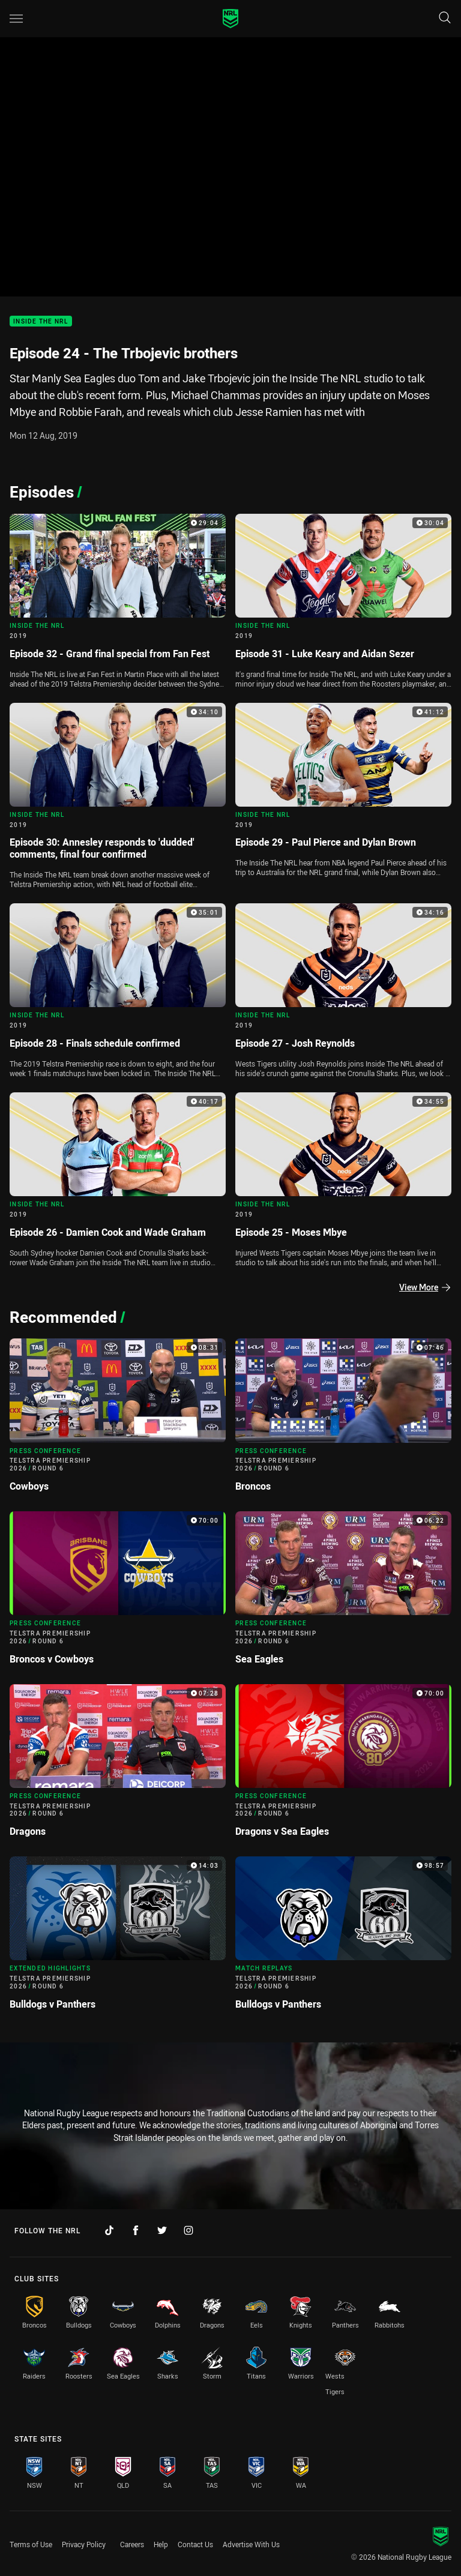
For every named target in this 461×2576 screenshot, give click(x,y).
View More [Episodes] (424, 1287)
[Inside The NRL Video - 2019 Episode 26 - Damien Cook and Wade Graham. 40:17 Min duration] (118, 1182)
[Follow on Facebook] (135, 2230)
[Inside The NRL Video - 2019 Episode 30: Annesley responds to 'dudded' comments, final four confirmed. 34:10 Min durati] (118, 798)
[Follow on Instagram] (188, 2230)
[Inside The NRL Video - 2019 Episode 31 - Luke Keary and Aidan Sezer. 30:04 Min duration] (343, 603)
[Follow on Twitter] (162, 2230)
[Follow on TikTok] (109, 2230)
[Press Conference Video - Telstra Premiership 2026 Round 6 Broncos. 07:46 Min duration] (343, 1420)
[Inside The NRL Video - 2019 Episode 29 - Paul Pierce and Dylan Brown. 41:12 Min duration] (343, 792)
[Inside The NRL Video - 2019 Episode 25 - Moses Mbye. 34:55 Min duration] (343, 1182)
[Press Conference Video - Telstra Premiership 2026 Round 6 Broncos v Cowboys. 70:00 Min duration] (118, 1593)
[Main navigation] (16, 18)
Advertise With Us (251, 2544)
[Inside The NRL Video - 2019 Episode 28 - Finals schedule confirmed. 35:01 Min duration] (118, 993)
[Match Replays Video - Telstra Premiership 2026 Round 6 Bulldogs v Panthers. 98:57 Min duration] (343, 1938)
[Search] (444, 18)
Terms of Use (31, 2544)
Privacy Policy (84, 2544)
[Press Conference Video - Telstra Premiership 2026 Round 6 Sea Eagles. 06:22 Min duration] (343, 1593)
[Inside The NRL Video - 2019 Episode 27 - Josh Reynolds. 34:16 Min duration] (343, 993)
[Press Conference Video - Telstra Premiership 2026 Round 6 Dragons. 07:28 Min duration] (118, 1765)
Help (161, 2544)
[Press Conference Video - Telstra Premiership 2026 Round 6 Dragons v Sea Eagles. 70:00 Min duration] (343, 1765)
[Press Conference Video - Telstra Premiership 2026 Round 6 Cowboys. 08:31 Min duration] (118, 1420)
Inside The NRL (40, 321)
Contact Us (195, 2544)
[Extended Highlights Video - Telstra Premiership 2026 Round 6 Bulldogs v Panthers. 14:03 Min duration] (118, 1938)
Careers (132, 2544)
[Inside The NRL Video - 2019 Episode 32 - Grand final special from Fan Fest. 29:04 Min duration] (118, 603)
